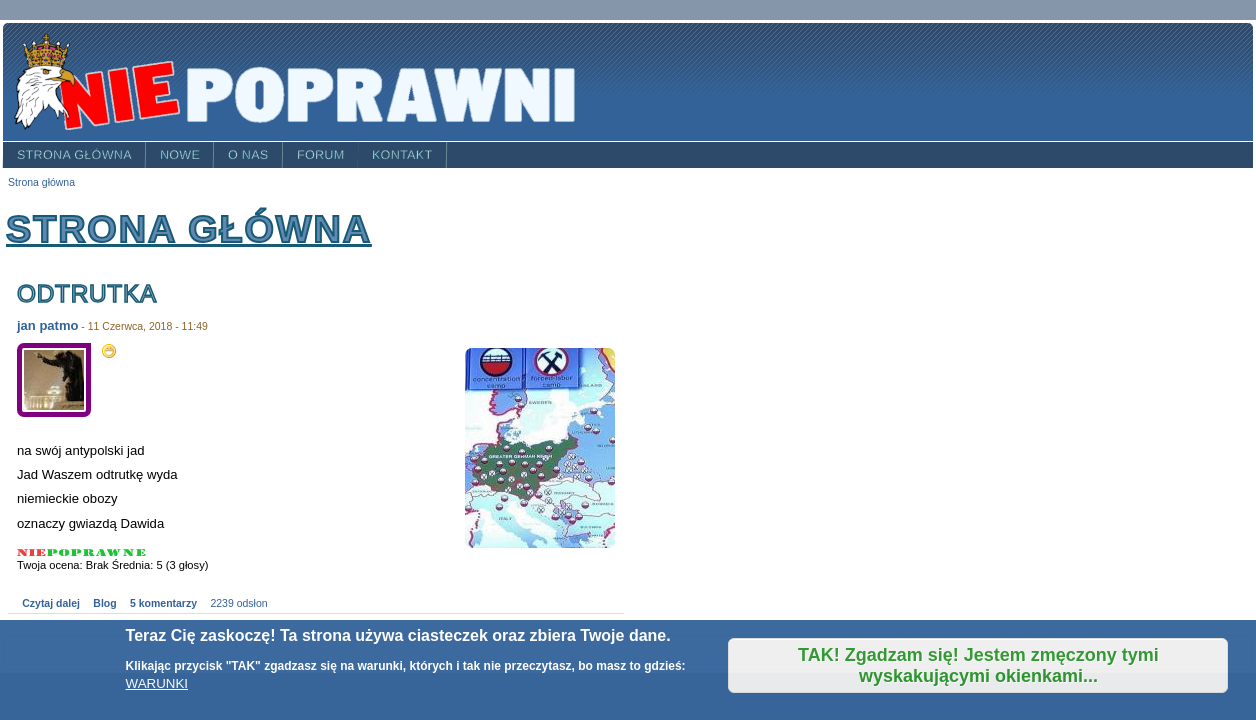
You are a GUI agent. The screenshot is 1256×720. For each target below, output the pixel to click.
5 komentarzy (163, 603)
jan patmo (47, 325)
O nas (248, 155)
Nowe (180, 155)
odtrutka (87, 293)
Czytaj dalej (51, 603)
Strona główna (74, 155)
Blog (104, 603)
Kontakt (402, 155)
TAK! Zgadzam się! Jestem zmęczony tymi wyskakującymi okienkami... (978, 665)
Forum (321, 155)
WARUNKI (157, 683)
